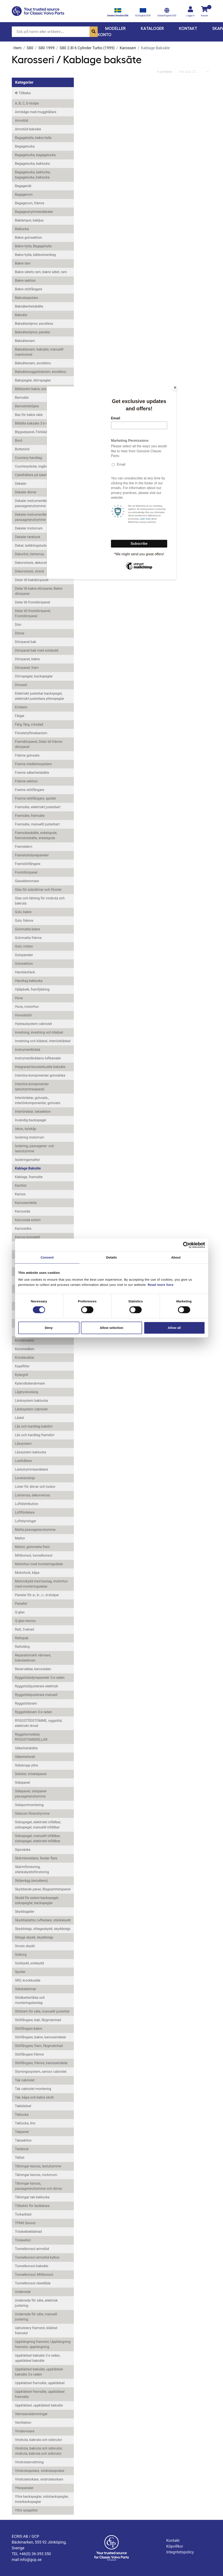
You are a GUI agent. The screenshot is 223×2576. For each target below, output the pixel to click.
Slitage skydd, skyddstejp (34, 1937)
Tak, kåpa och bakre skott (34, 2097)
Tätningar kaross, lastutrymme (38, 2166)
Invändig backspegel (30, 1120)
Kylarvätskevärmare (30, 1383)
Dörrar (19, 633)
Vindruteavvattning (29, 2462)
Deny (49, 1328)
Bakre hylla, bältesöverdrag (35, 255)
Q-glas (20, 1612)
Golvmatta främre (28, 938)
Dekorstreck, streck (29, 571)
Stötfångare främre (29, 2054)
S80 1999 (46, 48)
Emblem (21, 707)
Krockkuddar (24, 1358)
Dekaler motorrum (29, 528)
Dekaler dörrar (25, 492)
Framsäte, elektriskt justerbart (38, 807)
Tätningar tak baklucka (32, 2197)
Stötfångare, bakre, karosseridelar (40, 2037)
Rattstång (22, 1647)
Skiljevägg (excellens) (31, 1881)
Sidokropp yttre (26, 1765)
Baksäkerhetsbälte (29, 306)
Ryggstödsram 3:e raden (33, 1712)
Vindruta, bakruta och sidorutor (38, 2440)
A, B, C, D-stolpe (27, 103)
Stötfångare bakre (28, 2029)
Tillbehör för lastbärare (32, 2206)
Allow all (174, 1328)
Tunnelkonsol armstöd (32, 2249)
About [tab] (176, 1257)
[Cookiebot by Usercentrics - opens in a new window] (186, 1245)
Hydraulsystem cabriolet (33, 1024)
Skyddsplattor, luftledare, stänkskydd (43, 1920)
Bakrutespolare (26, 298)
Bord (18, 441)
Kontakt (188, 28)
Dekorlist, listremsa (29, 554)
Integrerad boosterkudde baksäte (40, 1067)
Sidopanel (22, 1782)
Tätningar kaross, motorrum (36, 2175)
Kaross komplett (27, 1237)
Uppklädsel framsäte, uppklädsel (40, 2383)
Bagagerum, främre (29, 203)
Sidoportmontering (29, 1805)
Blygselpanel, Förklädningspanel (39, 432)
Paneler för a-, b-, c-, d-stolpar (37, 1595)
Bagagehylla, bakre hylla (33, 138)
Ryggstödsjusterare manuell (36, 1695)
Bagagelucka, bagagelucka (35, 155)
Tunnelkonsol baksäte (31, 2266)
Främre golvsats (27, 755)
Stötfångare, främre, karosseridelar (41, 2063)
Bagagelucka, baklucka (32, 164)
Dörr (18, 625)
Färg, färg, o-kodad (29, 724)
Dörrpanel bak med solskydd (36, 650)
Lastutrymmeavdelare (31, 1469)
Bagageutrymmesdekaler (34, 212)
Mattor (20, 1538)
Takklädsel (23, 2106)
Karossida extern (28, 1220)
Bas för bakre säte (29, 415)
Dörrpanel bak (25, 642)
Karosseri (128, 48)
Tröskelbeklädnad (28, 2232)
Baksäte (21, 315)
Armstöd (21, 120)
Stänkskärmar (25, 1989)
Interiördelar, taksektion (33, 1111)
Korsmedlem (25, 1349)
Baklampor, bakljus (29, 220)
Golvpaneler (24, 955)
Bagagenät (23, 186)
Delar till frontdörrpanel (32, 602)
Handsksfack (25, 972)
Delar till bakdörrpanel (31, 580)
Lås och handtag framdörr (35, 1435)
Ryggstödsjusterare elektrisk (36, 1686)
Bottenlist (22, 449)
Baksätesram (25, 341)
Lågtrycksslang (26, 1392)
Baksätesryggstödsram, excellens (40, 372)
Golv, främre (24, 921)
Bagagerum (24, 194)
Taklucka (22, 2115)
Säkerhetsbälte (26, 1748)
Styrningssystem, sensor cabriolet (41, 2072)
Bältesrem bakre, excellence (36, 389)
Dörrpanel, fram (27, 668)
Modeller (115, 28)
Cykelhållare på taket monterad (38, 475)
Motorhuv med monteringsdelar (39, 1564)
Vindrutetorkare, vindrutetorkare (39, 2479)
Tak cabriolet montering (33, 2089)
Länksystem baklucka (31, 1401)
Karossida (22, 1211)
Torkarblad (23, 2214)
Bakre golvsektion (28, 237)
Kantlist (21, 1185)
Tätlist (19, 2158)
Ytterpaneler (24, 2488)
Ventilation (23, 2423)
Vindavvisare (25, 2431)
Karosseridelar (26, 1203)
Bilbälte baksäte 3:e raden (34, 423)
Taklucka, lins (25, 2123)
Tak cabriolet (25, 2080)
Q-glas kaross (25, 1621)
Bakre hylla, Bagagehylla (33, 246)
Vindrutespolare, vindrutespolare (39, 2471)
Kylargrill (21, 1375)
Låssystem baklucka (30, 1452)
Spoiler (20, 1972)
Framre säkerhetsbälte (32, 773)
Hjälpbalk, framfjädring (32, 989)
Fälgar (19, 716)
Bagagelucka (25, 146)
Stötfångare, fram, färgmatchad (39, 2046)
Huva (19, 998)
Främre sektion (26, 781)
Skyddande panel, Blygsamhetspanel (43, 1889)
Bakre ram (22, 263)
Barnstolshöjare (27, 406)
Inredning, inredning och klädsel (39, 1032)
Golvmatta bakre (27, 929)
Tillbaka (23, 93)
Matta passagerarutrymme (35, 1530)
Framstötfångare (28, 864)
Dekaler (21, 484)
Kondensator (25, 1340)
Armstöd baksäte (28, 129)
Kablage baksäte (28, 1168)
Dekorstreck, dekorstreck (34, 563)
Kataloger (152, 28)
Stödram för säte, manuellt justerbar (42, 2011)
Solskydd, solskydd (29, 1963)
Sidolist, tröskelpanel (31, 1774)
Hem (18, 48)
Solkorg (21, 1955)
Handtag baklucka (29, 981)
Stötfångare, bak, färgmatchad (38, 2020)
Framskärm (23, 847)
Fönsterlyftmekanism (31, 733)
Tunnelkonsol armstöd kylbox (37, 2257)
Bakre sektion (25, 281)
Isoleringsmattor (27, 1160)
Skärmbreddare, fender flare (36, 1858)
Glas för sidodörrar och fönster (38, 890)
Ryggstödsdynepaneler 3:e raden (40, 1678)
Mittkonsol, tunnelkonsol (33, 1555)
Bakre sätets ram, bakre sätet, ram (41, 272)
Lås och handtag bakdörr (34, 1426)
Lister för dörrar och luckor (35, 1487)
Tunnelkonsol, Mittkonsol (34, 2275)
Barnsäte (22, 397)
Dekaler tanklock (27, 537)
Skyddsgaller (25, 1912)
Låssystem (23, 1444)
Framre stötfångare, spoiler (35, 798)
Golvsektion (24, 964)
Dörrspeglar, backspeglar (34, 676)
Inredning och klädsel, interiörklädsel (43, 1041)
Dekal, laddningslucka (31, 545)
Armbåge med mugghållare (35, 112)
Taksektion (23, 2140)
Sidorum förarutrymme (32, 1813)
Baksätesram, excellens (33, 363)
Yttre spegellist (26, 2510)
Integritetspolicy (180, 2552)
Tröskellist (23, 2240)
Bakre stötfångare (28, 289)
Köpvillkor (174, 2546)
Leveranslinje (25, 1478)
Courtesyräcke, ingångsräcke (37, 466)
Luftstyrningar (25, 1521)
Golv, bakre (23, 912)
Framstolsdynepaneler (32, 855)
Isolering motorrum (29, 1137)
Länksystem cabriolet (31, 1409)
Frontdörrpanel (26, 872)
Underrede (23, 2292)
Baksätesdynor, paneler (32, 332)
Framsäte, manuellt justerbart (37, 824)
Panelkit (21, 1604)
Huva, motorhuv (27, 1007)
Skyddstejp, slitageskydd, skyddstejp (42, 1929)
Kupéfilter (22, 1366)
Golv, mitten (24, 946)
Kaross (20, 1194)
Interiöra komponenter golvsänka (40, 1075)
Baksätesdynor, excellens (34, 324)
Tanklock (22, 2149)
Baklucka (22, 229)
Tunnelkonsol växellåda (33, 2283)
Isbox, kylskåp (25, 1129)
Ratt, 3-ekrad (24, 1629)
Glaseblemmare (27, 881)
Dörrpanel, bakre (27, 659)
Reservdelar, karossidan (33, 1669)
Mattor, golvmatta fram (32, 1547)
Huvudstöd (23, 1015)
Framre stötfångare (29, 790)
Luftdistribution (26, 1504)
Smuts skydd (25, 1946)
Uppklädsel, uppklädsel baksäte (39, 2405)
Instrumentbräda (27, 1050)
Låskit (19, 1418)
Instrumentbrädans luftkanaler (38, 1058)
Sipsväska (22, 1850)
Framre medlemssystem (33, 764)
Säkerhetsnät (25, 1757)
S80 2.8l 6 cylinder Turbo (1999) (87, 48)
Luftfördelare (25, 1512)
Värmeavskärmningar (31, 2414)
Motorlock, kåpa (27, 1573)
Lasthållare (23, 1461)
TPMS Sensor (25, 2223)
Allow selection (111, 1328)
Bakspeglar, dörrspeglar (33, 380)
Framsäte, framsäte (30, 816)
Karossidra (23, 1228)
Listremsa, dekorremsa (32, 1495)
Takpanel (22, 2132)
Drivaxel (21, 685)
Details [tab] (111, 1257)
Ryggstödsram (26, 1703)
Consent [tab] (47, 1257)
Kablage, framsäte (29, 1177)
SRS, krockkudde (27, 1980)
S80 (30, 48)
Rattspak (22, 1638)
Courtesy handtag (28, 458)
